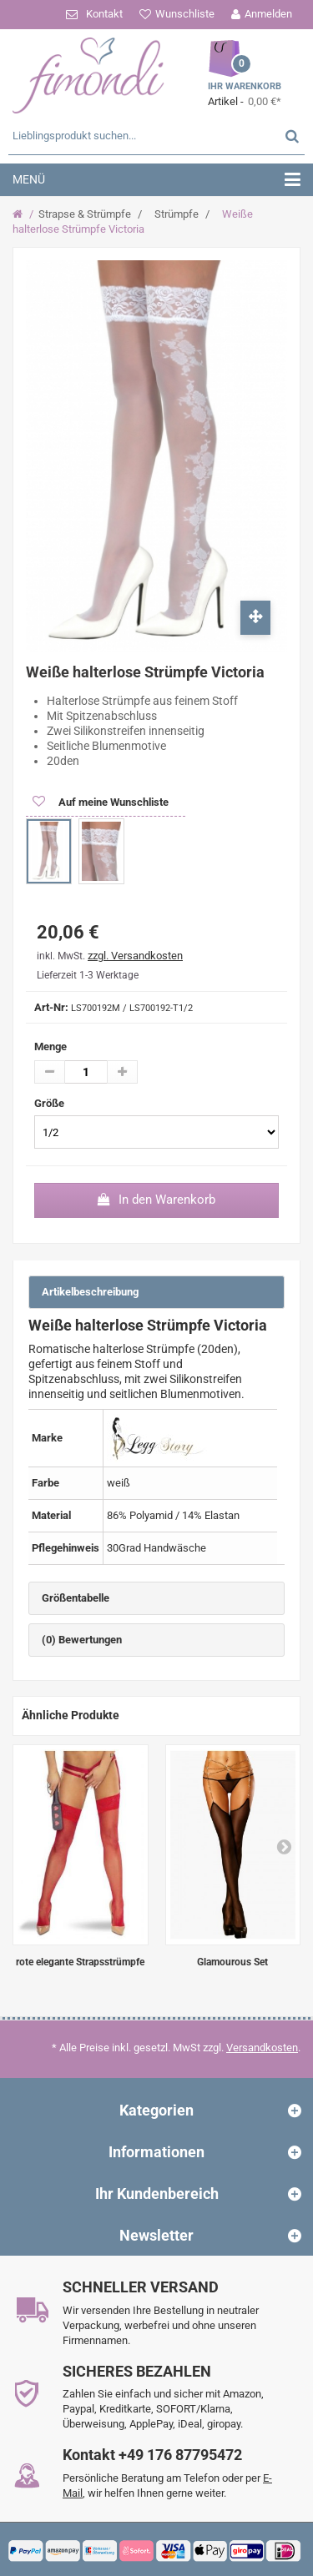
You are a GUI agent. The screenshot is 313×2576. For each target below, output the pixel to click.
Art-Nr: (51, 1007)
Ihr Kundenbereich (157, 2193)
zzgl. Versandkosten (135, 955)
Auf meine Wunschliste (112, 802)
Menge (50, 1046)
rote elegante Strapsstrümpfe (80, 1962)
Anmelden (268, 14)
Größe (50, 1103)
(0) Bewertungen (82, 1639)
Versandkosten (262, 2047)
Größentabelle (75, 1598)
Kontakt (104, 14)
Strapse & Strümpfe (84, 214)
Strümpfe (176, 214)
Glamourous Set (232, 1962)
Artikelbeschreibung (90, 1291)
